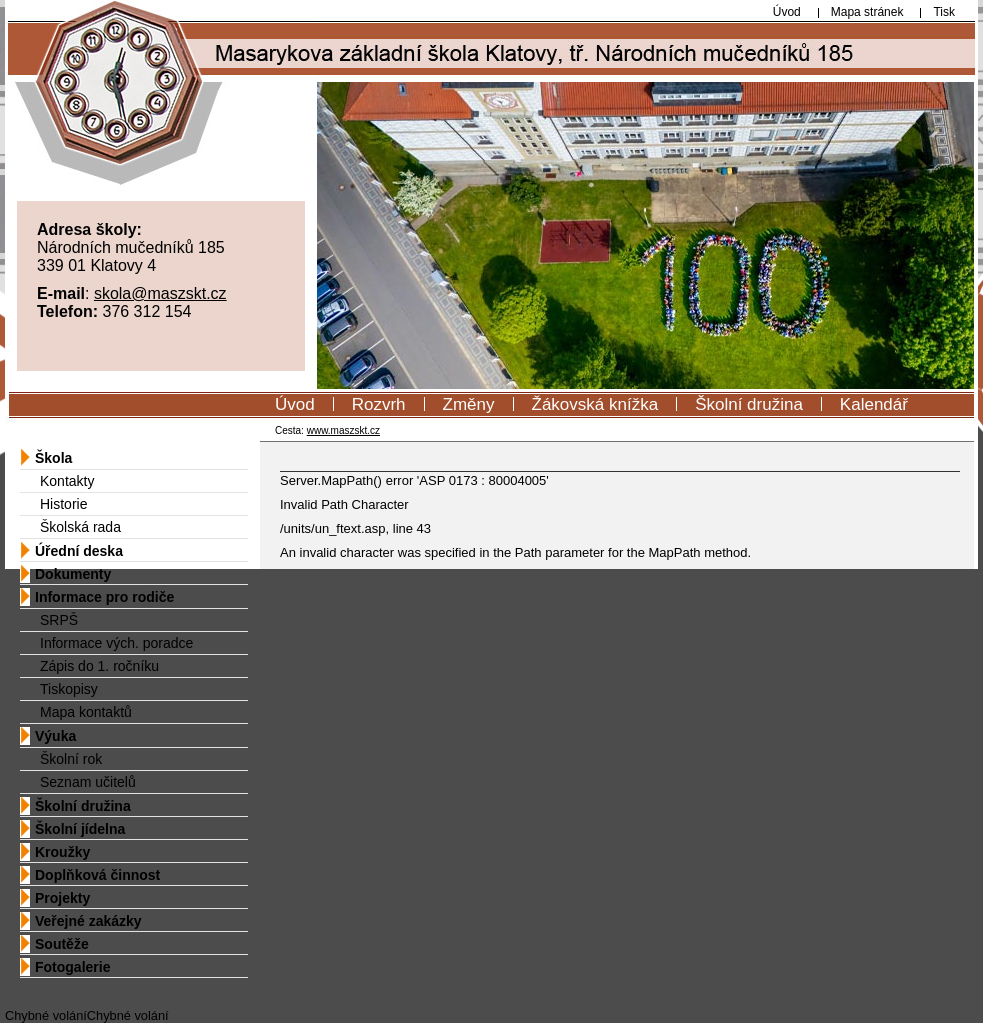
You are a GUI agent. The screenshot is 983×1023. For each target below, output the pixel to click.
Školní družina (749, 405)
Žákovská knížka (595, 405)
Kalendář (874, 405)
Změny (469, 405)
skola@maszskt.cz (160, 293)
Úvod (295, 405)
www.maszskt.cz (343, 430)
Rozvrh (379, 405)
